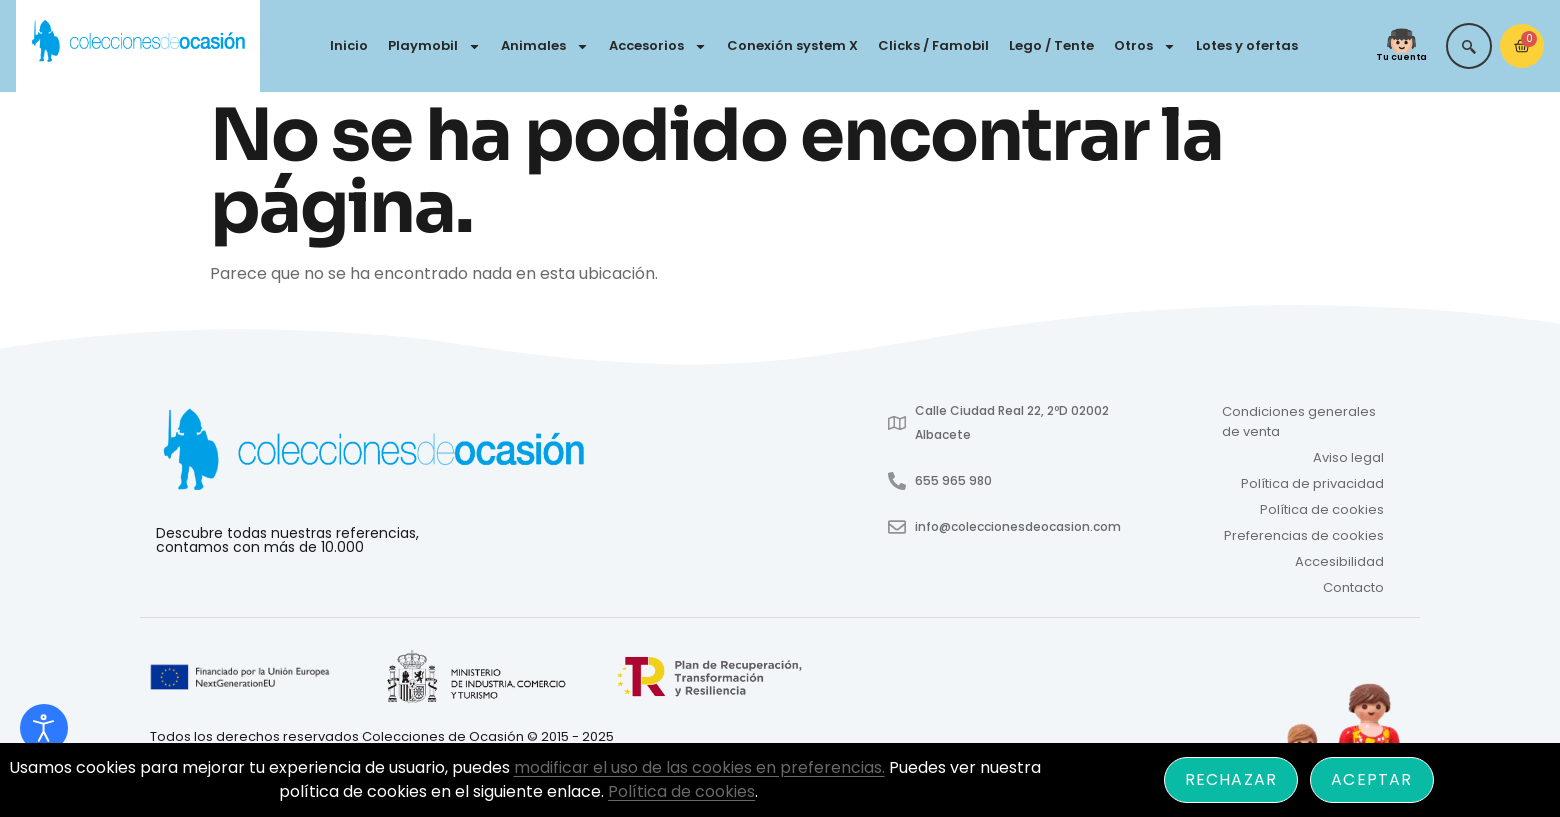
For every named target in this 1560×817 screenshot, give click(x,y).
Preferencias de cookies (1304, 535)
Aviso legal (1348, 457)
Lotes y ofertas (1247, 45)
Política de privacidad (1312, 483)
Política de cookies (1322, 509)
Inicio (349, 45)
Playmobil (434, 46)
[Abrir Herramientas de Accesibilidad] (44, 728)
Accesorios (658, 46)
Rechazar (1231, 779)
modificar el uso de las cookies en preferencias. (699, 767)
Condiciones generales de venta (1299, 421)
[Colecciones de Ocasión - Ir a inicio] (138, 42)
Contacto (1353, 587)
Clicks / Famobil (933, 45)
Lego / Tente (1051, 45)
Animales (545, 46)
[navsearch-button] (1469, 46)
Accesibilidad (1339, 561)
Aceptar (1371, 779)
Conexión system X (792, 45)
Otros (1145, 46)
